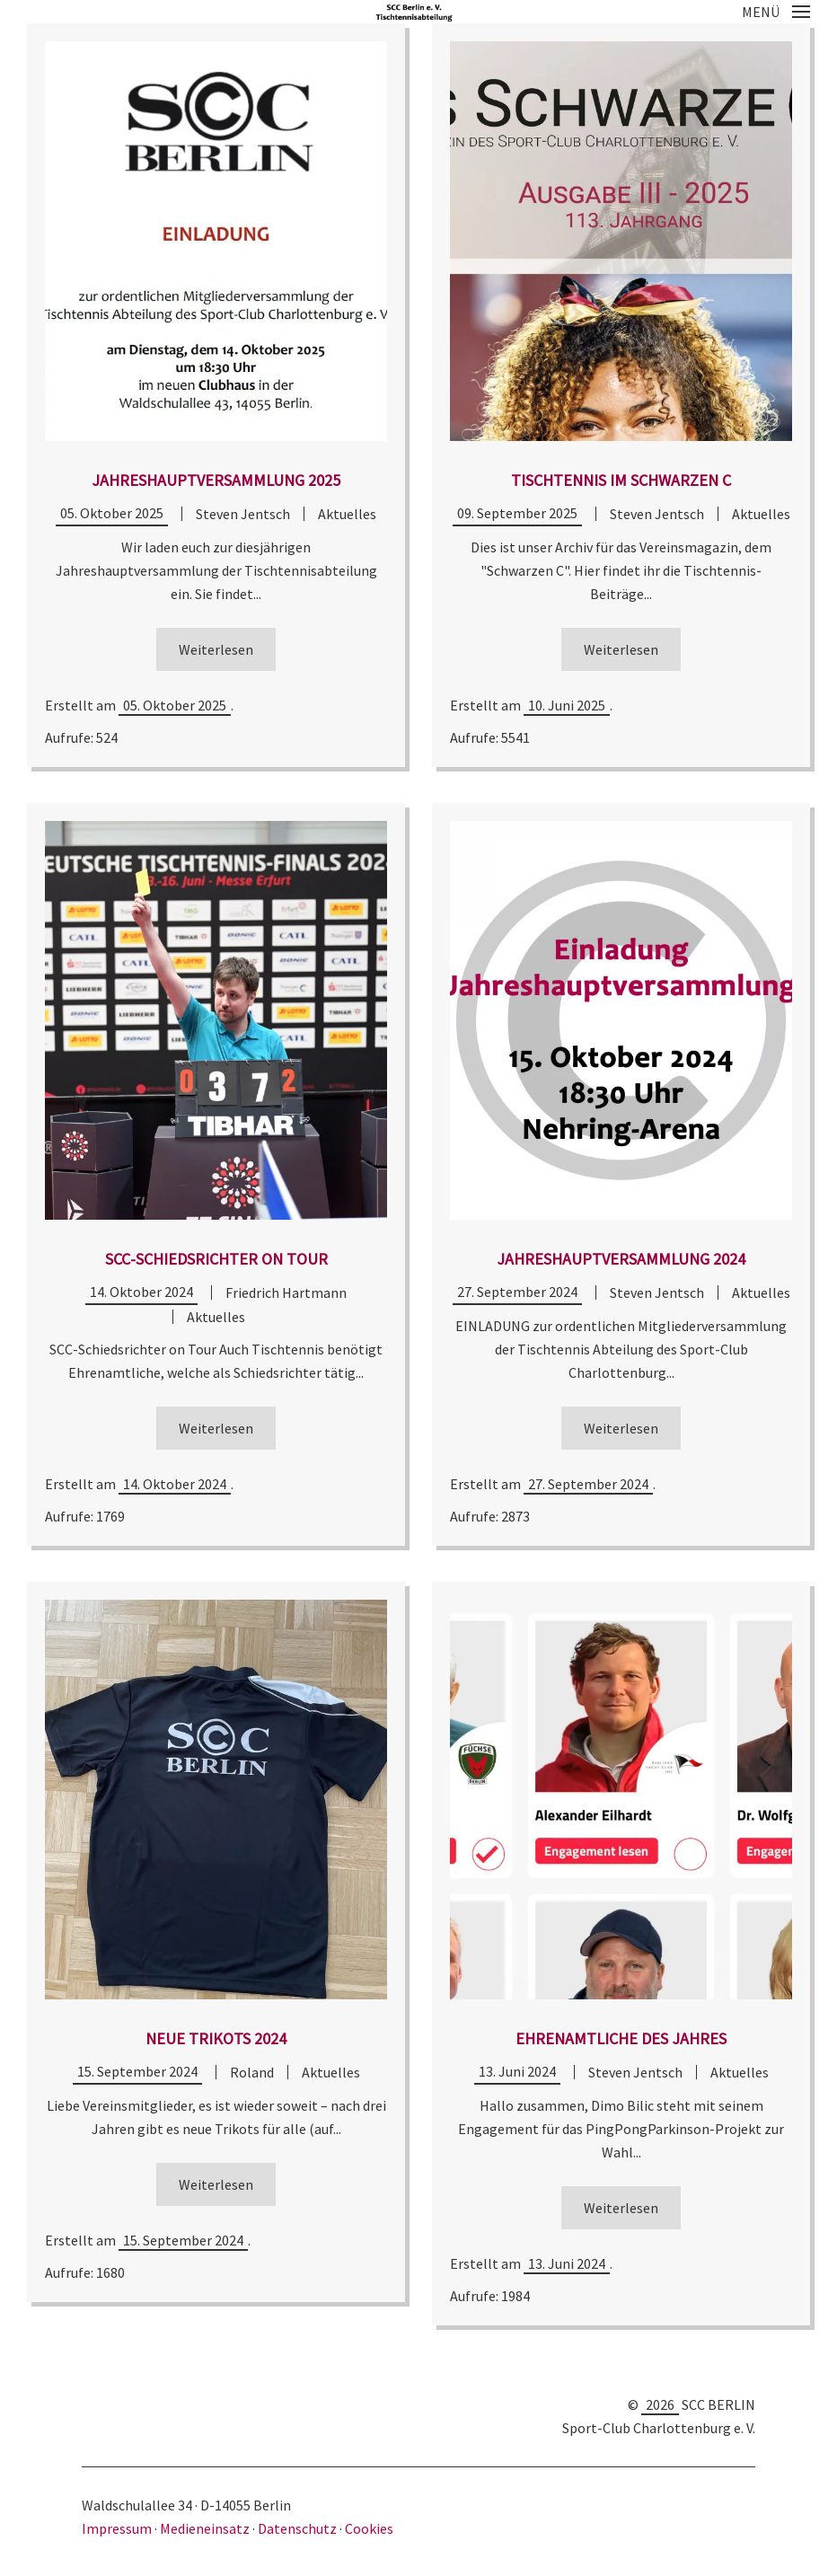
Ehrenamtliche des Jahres (621, 2038)
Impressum (118, 2528)
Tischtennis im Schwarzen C (621, 480)
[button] (776, 11)
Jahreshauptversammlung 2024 (621, 1258)
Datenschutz (297, 2528)
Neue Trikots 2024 (215, 2038)
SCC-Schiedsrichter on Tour (216, 1258)
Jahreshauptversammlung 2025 (216, 480)
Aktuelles (347, 514)
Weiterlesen (216, 649)
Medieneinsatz (205, 2528)
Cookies (369, 2528)
